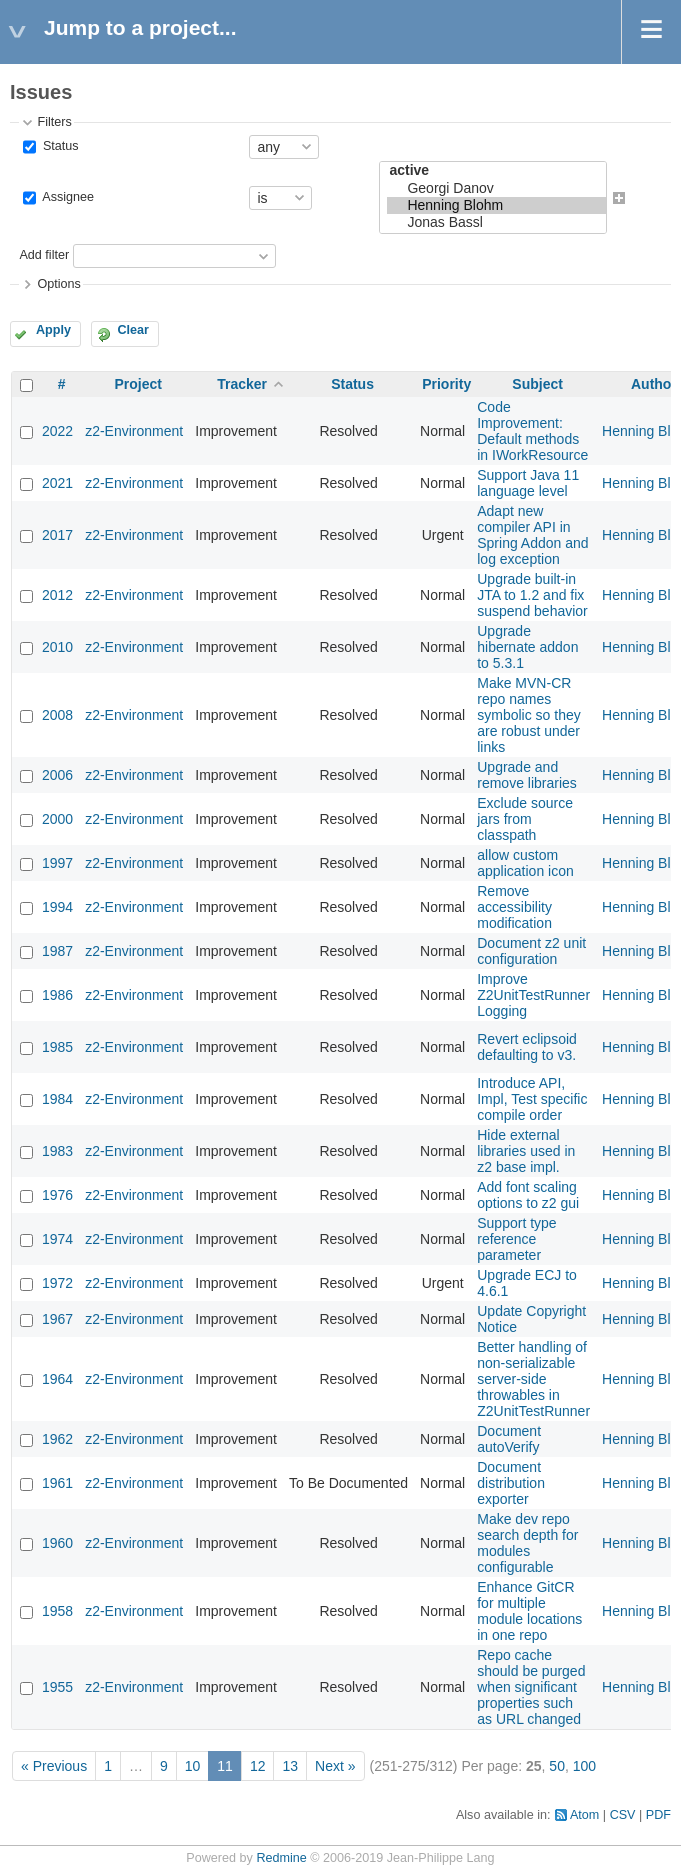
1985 (57, 1047)
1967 (57, 1319)
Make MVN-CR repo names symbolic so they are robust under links (528, 715)
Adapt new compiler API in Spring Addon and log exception (532, 535)
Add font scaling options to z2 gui (528, 1195)
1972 (57, 1283)
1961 (57, 1483)
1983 (57, 1151)
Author (654, 384)
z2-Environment (134, 431)
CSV (623, 1815)
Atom (584, 1815)
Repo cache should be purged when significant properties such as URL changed (531, 1687)
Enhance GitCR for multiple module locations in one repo (529, 1611)
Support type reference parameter (516, 1239)
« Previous (54, 1766)
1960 (57, 1543)
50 (557, 1766)
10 (193, 1766)
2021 (57, 483)
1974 (57, 1239)
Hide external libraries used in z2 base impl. (526, 1151)
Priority (446, 384)
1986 (57, 995)
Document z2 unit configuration (531, 951)
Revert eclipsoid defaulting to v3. (527, 1047)
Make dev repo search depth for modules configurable (527, 1543)
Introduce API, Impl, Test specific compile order (532, 1099)
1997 (57, 863)
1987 (57, 951)
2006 (57, 775)
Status (58, 146)
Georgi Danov (496, 188)
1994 (57, 907)
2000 (57, 819)
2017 (57, 535)
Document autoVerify (509, 1439)
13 (290, 1766)
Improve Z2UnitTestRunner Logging (533, 995)
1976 (57, 1195)
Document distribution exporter (511, 1483)
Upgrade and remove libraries (527, 775)
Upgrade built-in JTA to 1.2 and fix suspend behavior (532, 595)
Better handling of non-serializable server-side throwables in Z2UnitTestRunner (533, 1379)
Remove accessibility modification (514, 907)
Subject (537, 384)
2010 (57, 647)
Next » (335, 1766)
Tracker (242, 384)
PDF (658, 1815)
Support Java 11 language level (528, 483)
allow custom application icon (525, 863)
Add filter (44, 256)
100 (584, 1766)
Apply (53, 330)
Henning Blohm (496, 205)
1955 (57, 1687)
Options (58, 284)
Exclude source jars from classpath (525, 819)
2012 (57, 595)
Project (137, 384)
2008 (57, 715)
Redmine (281, 1858)
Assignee (66, 197)
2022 (57, 431)
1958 (57, 1611)
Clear (133, 330)
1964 (57, 1379)
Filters (54, 122)
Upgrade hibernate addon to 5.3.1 (527, 647)
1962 (57, 1439)
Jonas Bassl (496, 222)
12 (258, 1766)
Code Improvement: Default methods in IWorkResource (532, 431)
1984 (57, 1099)
